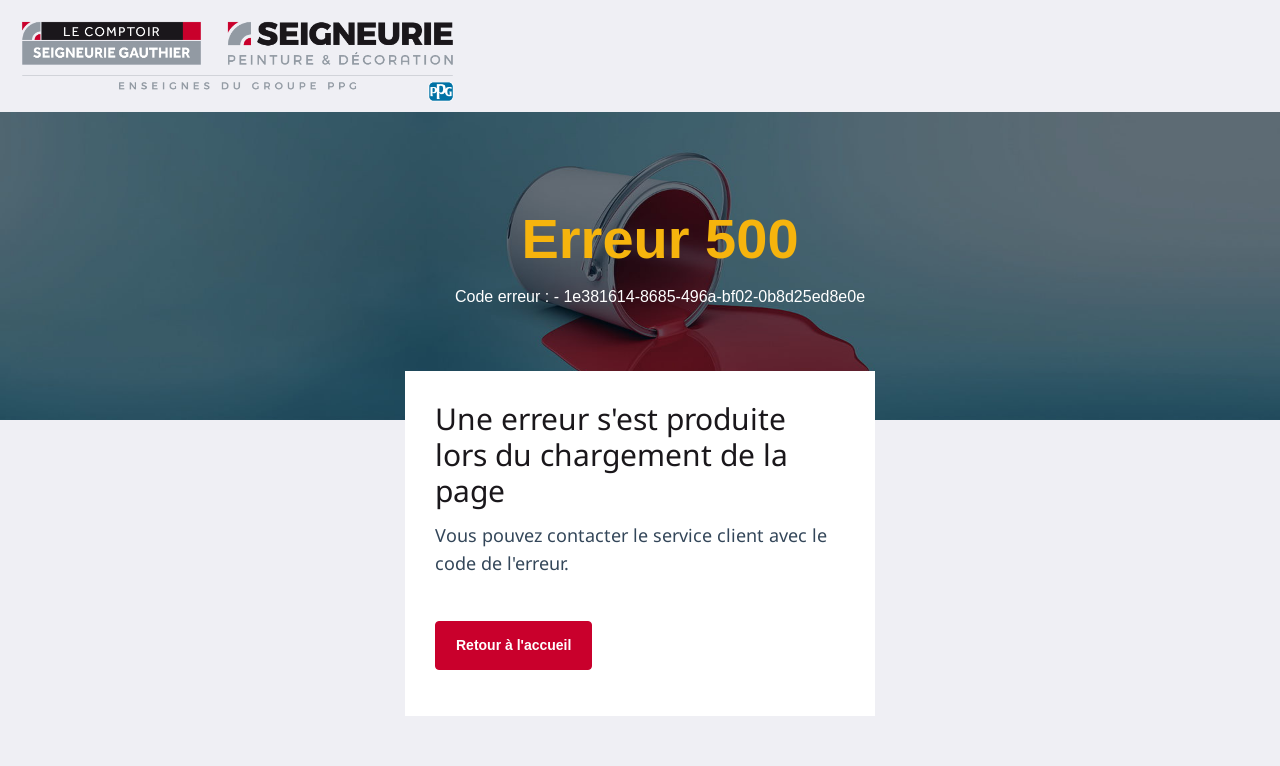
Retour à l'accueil (513, 645)
